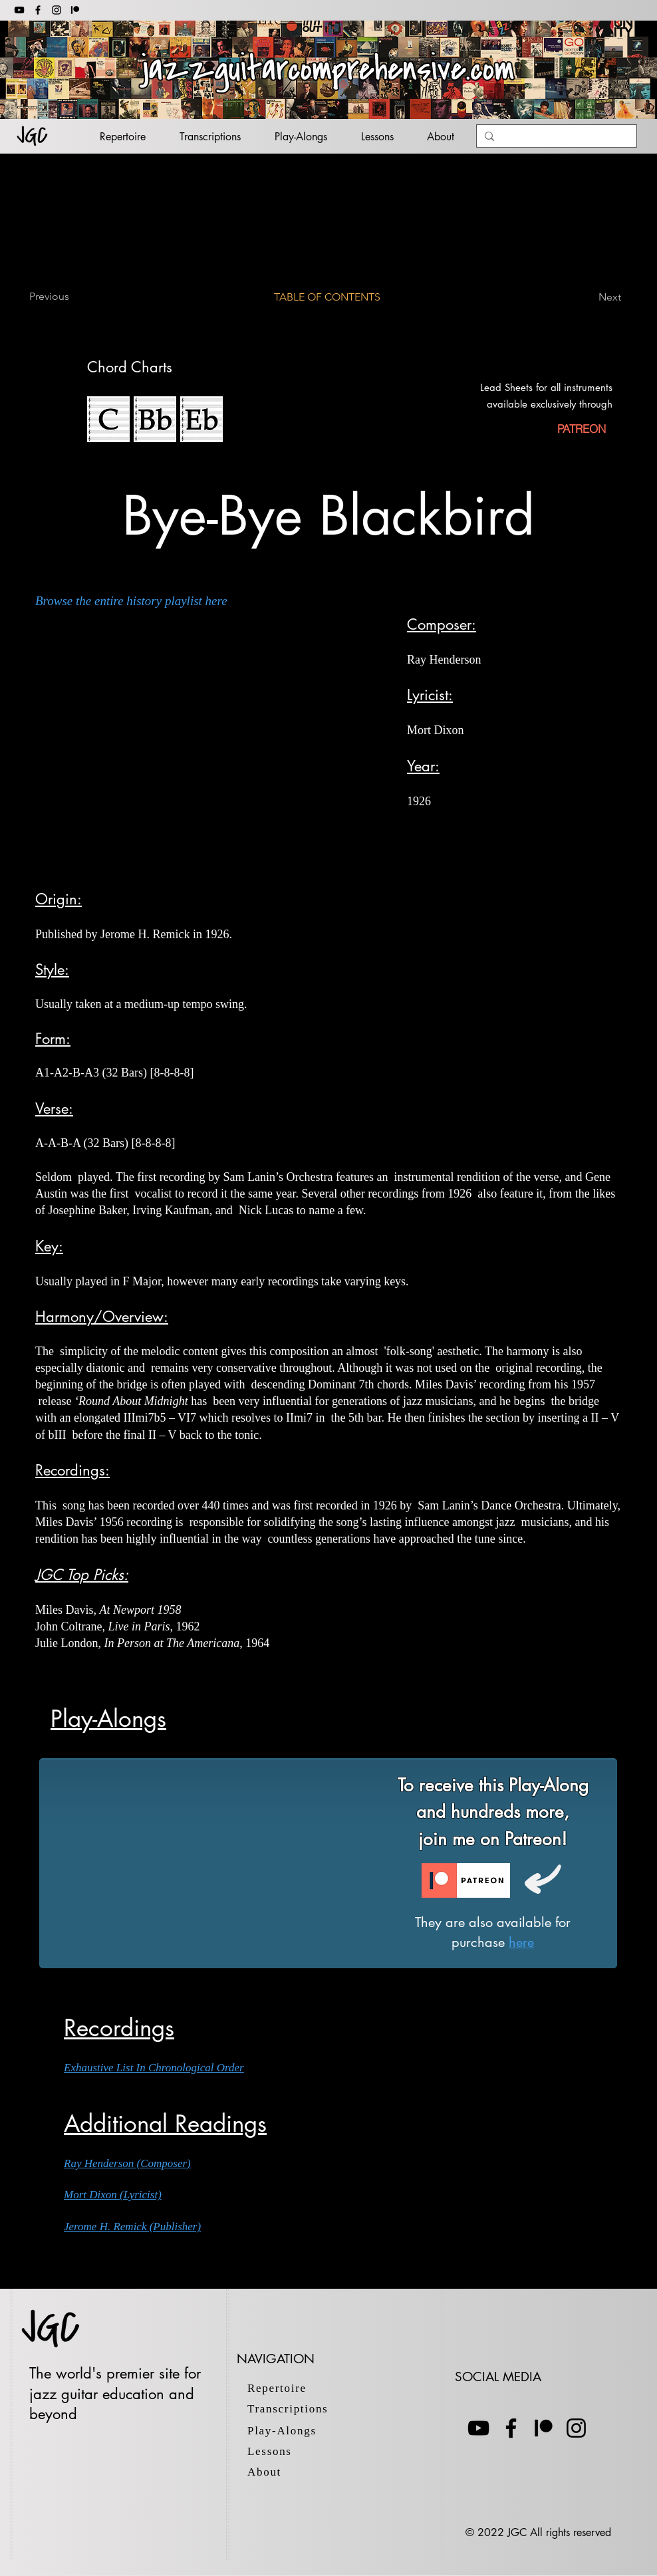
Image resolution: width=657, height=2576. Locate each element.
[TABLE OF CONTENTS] (328, 297)
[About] (284, 2472)
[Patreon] (544, 2428)
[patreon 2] (75, 10)
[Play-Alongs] (293, 2430)
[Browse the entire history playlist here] (137, 601)
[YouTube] (19, 10)
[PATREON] (581, 429)
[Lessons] (284, 2451)
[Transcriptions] (303, 2408)
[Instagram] (57, 10)
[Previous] (73, 296)
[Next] (588, 297)
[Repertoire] (284, 2388)
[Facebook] (38, 10)
